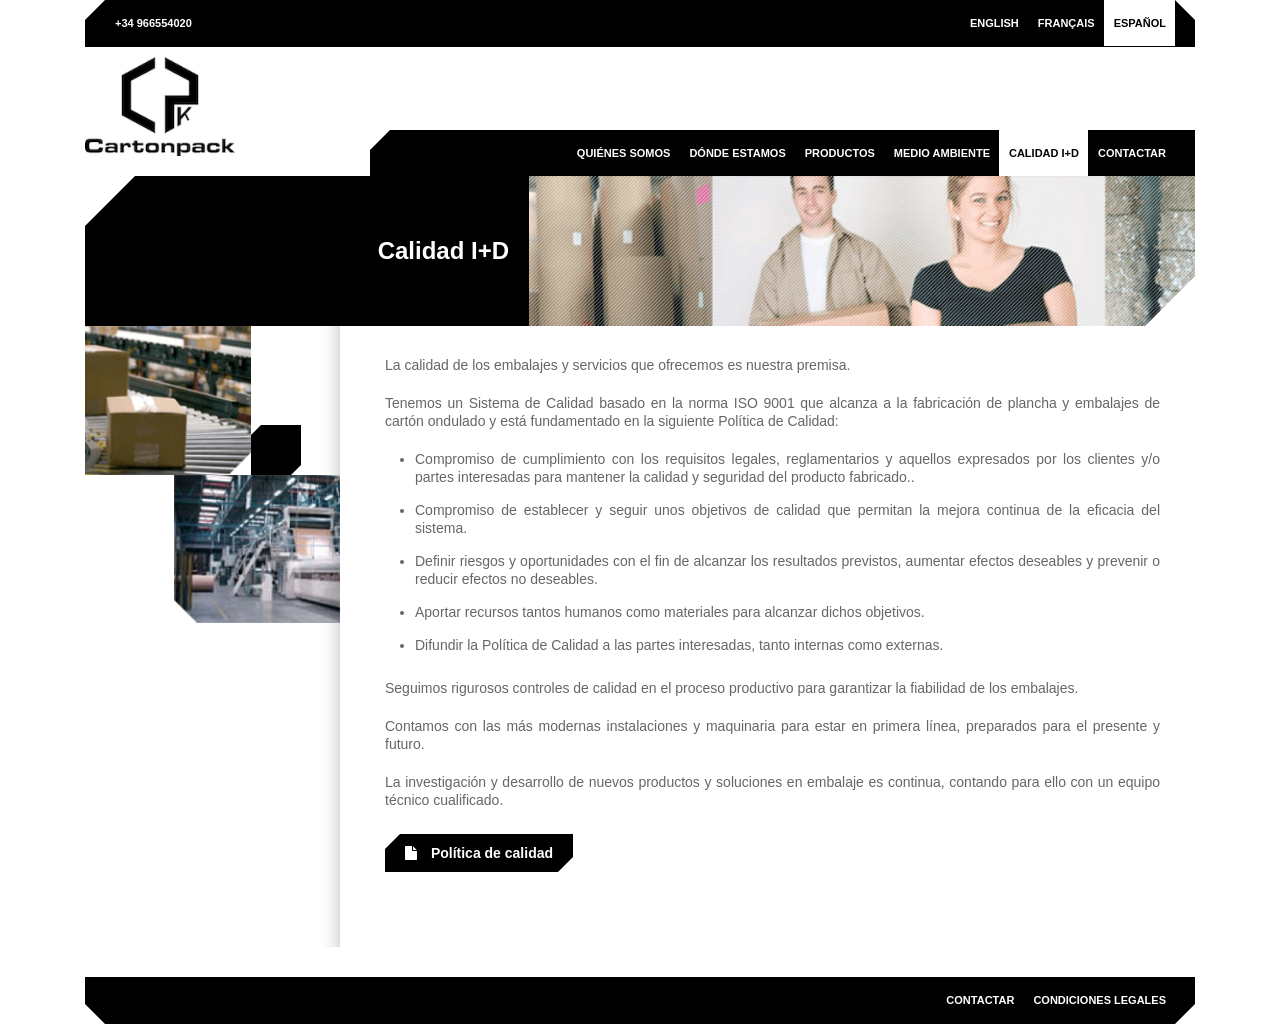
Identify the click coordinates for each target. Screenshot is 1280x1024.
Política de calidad (479, 853)
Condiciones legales (1099, 1000)
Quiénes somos (624, 153)
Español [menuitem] (1140, 23)
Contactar (1132, 153)
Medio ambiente (942, 153)
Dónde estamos (737, 153)
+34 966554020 (153, 23)
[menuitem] (994, 23)
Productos (840, 153)
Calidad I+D (1044, 153)
